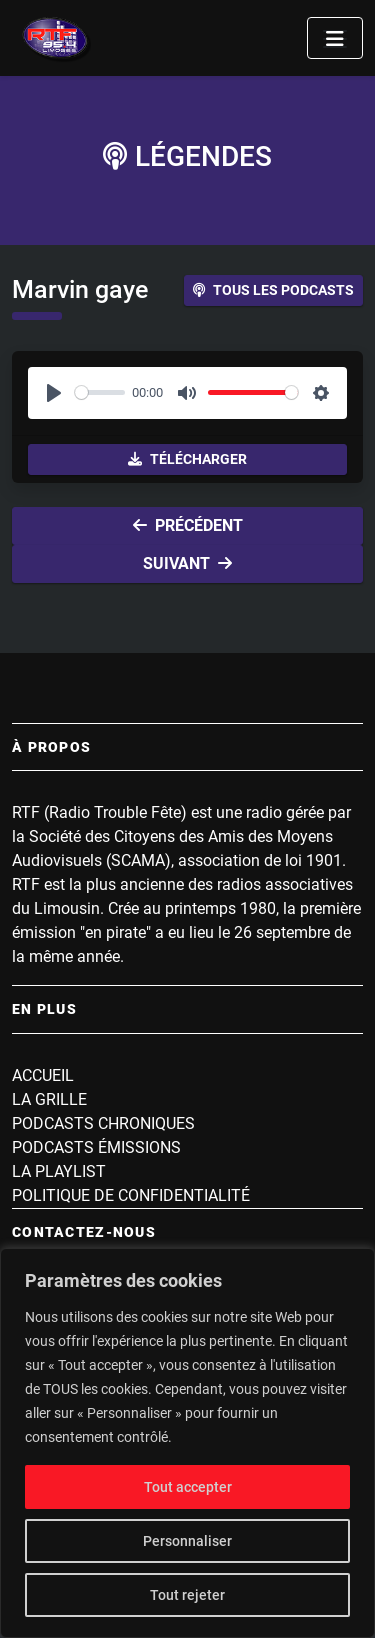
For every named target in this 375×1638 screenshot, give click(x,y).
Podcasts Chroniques (103, 1123)
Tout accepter (188, 1487)
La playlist (59, 1171)
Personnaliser (187, 1541)
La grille (49, 1099)
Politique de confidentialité (131, 1195)
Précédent (188, 525)
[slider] (100, 392)
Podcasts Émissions (96, 1147)
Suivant (187, 563)
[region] (187, 1443)
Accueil (43, 1075)
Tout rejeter (187, 1595)
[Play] (54, 393)
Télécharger (187, 459)
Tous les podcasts (273, 290)
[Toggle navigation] (335, 38)
